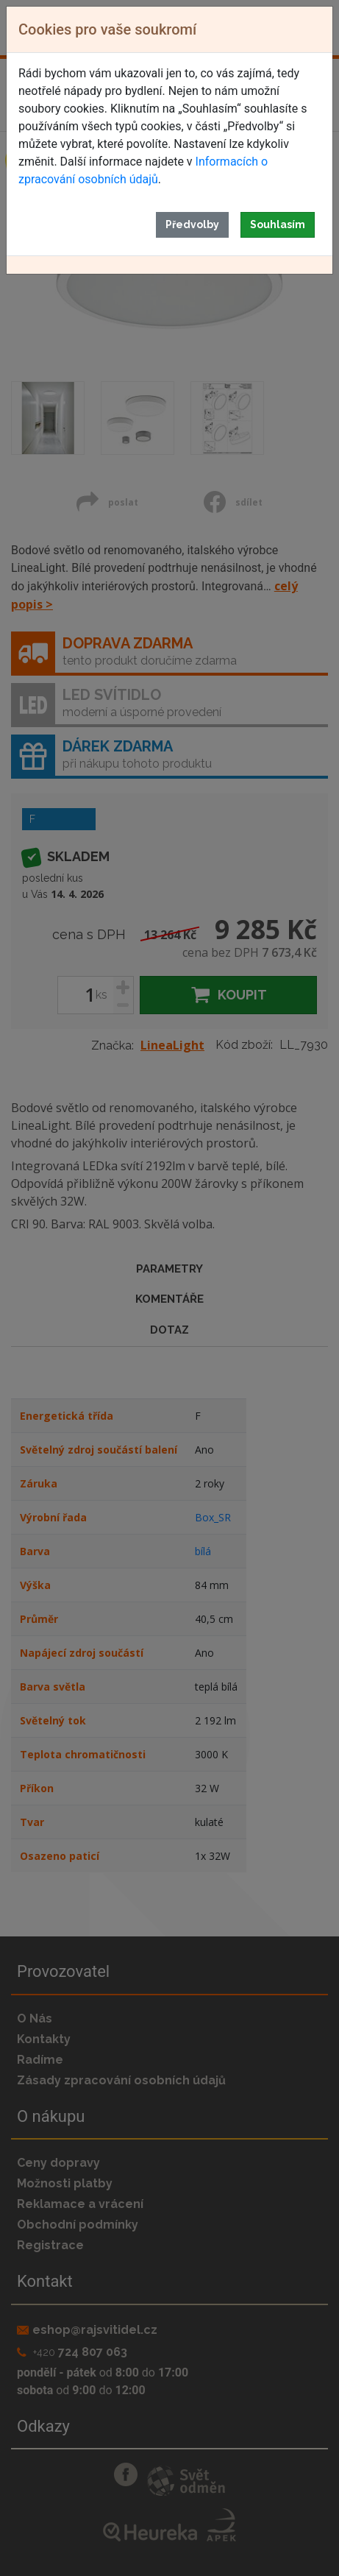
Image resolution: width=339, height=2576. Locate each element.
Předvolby (192, 224)
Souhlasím (277, 224)
